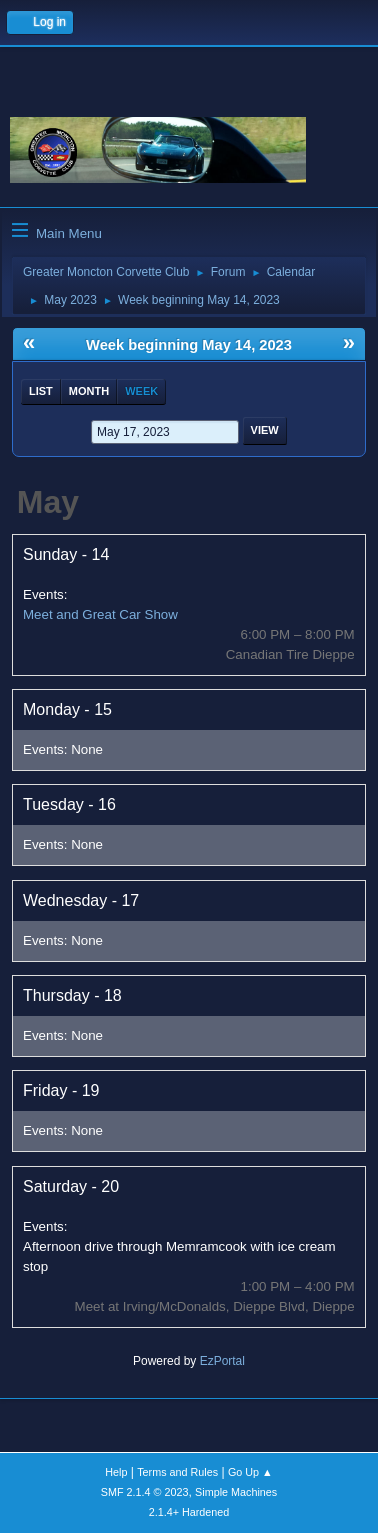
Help (116, 1472)
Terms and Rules (177, 1472)
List (41, 391)
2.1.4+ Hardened (189, 1512)
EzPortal (222, 1361)
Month (89, 391)
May (48, 502)
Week (141, 391)
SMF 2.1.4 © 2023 (145, 1492)
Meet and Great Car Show (100, 614)
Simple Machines (236, 1492)
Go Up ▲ (250, 1472)
